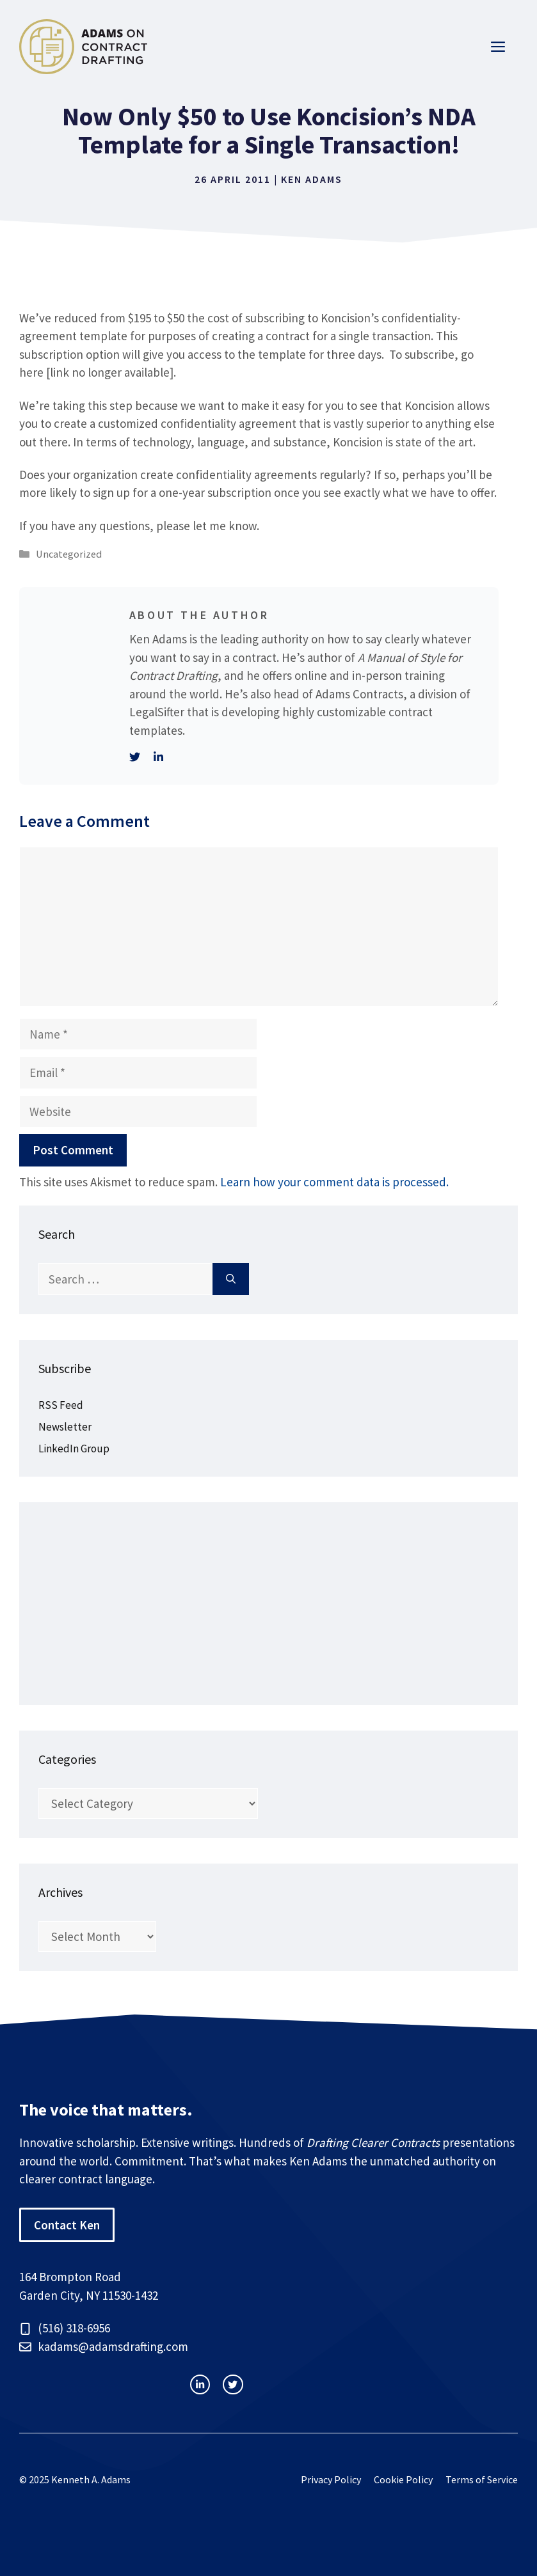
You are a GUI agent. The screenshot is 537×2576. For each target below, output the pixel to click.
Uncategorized (69, 553)
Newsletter (65, 1427)
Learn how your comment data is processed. (334, 1182)
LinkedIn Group (73, 1448)
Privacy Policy (331, 2479)
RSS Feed (60, 1405)
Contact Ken (67, 2225)
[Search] (230, 1279)
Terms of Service (481, 2479)
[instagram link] (200, 2384)
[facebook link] (233, 2384)
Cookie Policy (403, 2479)
